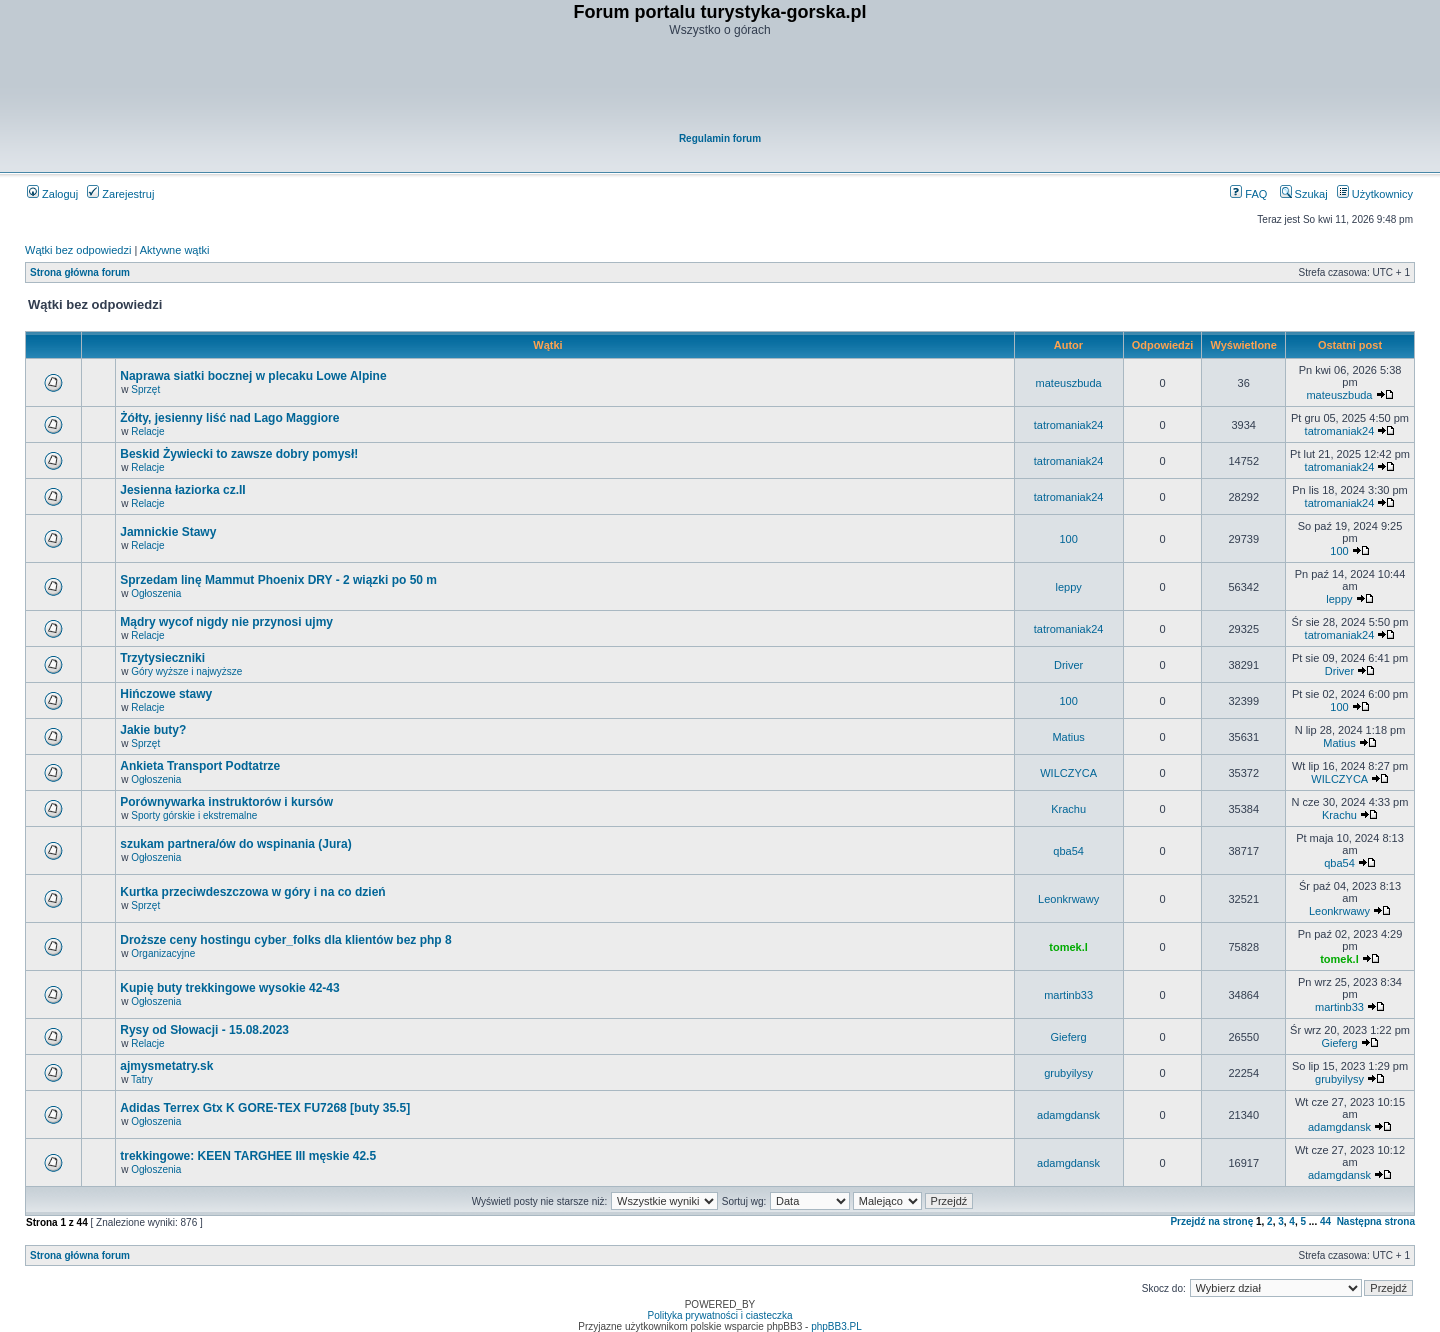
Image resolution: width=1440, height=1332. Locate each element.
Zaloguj (52, 194)
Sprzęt (145, 389)
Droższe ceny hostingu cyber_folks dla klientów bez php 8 (285, 940)
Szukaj (1304, 194)
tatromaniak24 (1069, 425)
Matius (1068, 737)
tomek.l (1068, 947)
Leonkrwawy (1068, 899)
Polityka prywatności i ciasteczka (719, 1315)
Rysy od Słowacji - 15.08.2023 (204, 1030)
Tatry (142, 1079)
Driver (1068, 665)
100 (1068, 539)
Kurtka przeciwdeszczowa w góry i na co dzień (252, 892)
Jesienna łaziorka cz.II (182, 490)
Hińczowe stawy (166, 694)
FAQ (1248, 194)
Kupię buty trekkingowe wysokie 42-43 (229, 988)
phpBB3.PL (836, 1326)
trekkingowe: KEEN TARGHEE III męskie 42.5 (248, 1156)
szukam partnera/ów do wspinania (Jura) (235, 844)
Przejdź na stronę (1211, 1221)
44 (1325, 1221)
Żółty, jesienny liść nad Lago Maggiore (229, 418)
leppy (1068, 587)
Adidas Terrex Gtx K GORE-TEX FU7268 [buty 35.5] (265, 1108)
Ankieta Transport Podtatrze (200, 766)
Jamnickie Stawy (168, 532)
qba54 (1068, 851)
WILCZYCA (1068, 773)
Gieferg (1069, 1037)
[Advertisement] (721, 86)
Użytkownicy (1375, 194)
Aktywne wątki (175, 250)
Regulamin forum (720, 138)
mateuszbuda (1069, 383)
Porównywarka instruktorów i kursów (226, 802)
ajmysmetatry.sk (166, 1066)
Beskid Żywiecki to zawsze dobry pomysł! (239, 454)
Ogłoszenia (156, 593)
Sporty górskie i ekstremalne (194, 815)
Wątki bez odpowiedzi (78, 250)
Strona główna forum (80, 272)
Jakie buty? (153, 730)
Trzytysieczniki (162, 658)
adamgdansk (1068, 1115)
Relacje (147, 431)
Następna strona (1376, 1221)
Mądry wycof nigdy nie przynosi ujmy (226, 622)
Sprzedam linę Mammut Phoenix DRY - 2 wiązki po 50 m (278, 580)
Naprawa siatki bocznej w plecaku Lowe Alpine (253, 376)
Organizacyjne (163, 953)
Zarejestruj (120, 194)
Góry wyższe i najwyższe (186, 671)
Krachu (1068, 809)
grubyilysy (1068, 1073)
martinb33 (1068, 995)
